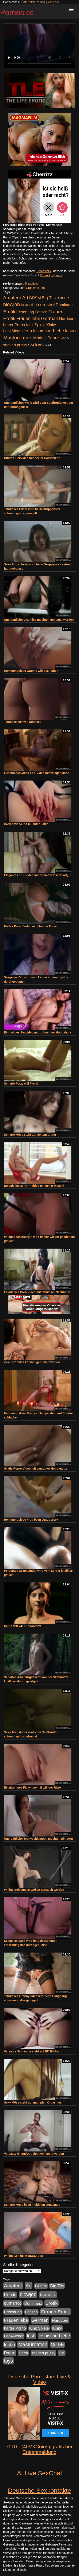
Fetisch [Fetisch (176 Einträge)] (41, 312)
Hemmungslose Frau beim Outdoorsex (31, 1519)
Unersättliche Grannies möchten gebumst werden (39, 619)
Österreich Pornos (33, 2)
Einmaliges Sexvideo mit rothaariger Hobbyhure (37, 1032)
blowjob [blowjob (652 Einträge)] (11, 304)
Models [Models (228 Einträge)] (40, 338)
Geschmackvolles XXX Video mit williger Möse (36, 773)
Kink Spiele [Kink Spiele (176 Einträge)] (36, 325)
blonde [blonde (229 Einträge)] (62, 297)
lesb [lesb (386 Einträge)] (28, 330)
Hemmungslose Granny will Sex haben (31, 670)
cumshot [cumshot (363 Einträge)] (46, 304)
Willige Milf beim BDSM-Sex (23, 2255)
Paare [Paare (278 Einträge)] (53, 338)
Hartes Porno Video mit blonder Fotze (30, 926)
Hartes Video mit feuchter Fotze (26, 824)
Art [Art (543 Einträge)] (25, 297)
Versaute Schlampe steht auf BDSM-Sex (32, 2051)
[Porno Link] (39, 90)
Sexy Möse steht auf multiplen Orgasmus (33, 2102)
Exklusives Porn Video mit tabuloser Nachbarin (37, 1292)
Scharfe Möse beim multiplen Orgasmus (32, 2204)
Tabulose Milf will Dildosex (22, 722)
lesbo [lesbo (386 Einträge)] (70, 330)
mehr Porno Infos (14, 262)
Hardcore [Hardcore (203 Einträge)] (67, 318)
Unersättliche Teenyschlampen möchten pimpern (38, 1838)
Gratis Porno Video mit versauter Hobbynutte (35, 1468)
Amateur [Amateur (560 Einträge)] (12, 297)
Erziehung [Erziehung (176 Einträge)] (25, 312)
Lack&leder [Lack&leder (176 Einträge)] (13, 331)
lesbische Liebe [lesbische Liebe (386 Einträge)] (48, 330)
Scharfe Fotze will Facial (21, 1083)
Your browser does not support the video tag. (39, 46)
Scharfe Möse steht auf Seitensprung (30, 1134)
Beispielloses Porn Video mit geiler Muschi (34, 1185)
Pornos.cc (17, 12)
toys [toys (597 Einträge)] (39, 344)
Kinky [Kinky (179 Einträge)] (51, 325)
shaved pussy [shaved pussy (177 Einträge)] (15, 345)
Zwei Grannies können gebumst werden (32, 1362)
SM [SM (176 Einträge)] (31, 345)
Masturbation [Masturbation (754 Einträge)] (17, 337)
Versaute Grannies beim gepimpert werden (34, 2153)
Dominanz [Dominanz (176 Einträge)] (65, 305)
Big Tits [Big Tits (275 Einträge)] (49, 297)
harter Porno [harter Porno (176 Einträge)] (14, 325)
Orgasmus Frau (36, 288)
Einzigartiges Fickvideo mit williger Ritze (32, 1787)
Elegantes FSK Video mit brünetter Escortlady (36, 875)
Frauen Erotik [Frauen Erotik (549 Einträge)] (55, 2311)
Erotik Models (29, 283)
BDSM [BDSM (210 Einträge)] (35, 298)
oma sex (54, 2)
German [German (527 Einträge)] (49, 318)
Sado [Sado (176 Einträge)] (64, 338)
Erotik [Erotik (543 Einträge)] (9, 311)
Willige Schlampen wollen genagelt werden (34, 1889)
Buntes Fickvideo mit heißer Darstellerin (32, 458)
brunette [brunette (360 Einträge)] (29, 304)
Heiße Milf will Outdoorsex (22, 1626)
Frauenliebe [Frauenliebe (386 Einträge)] (28, 318)
